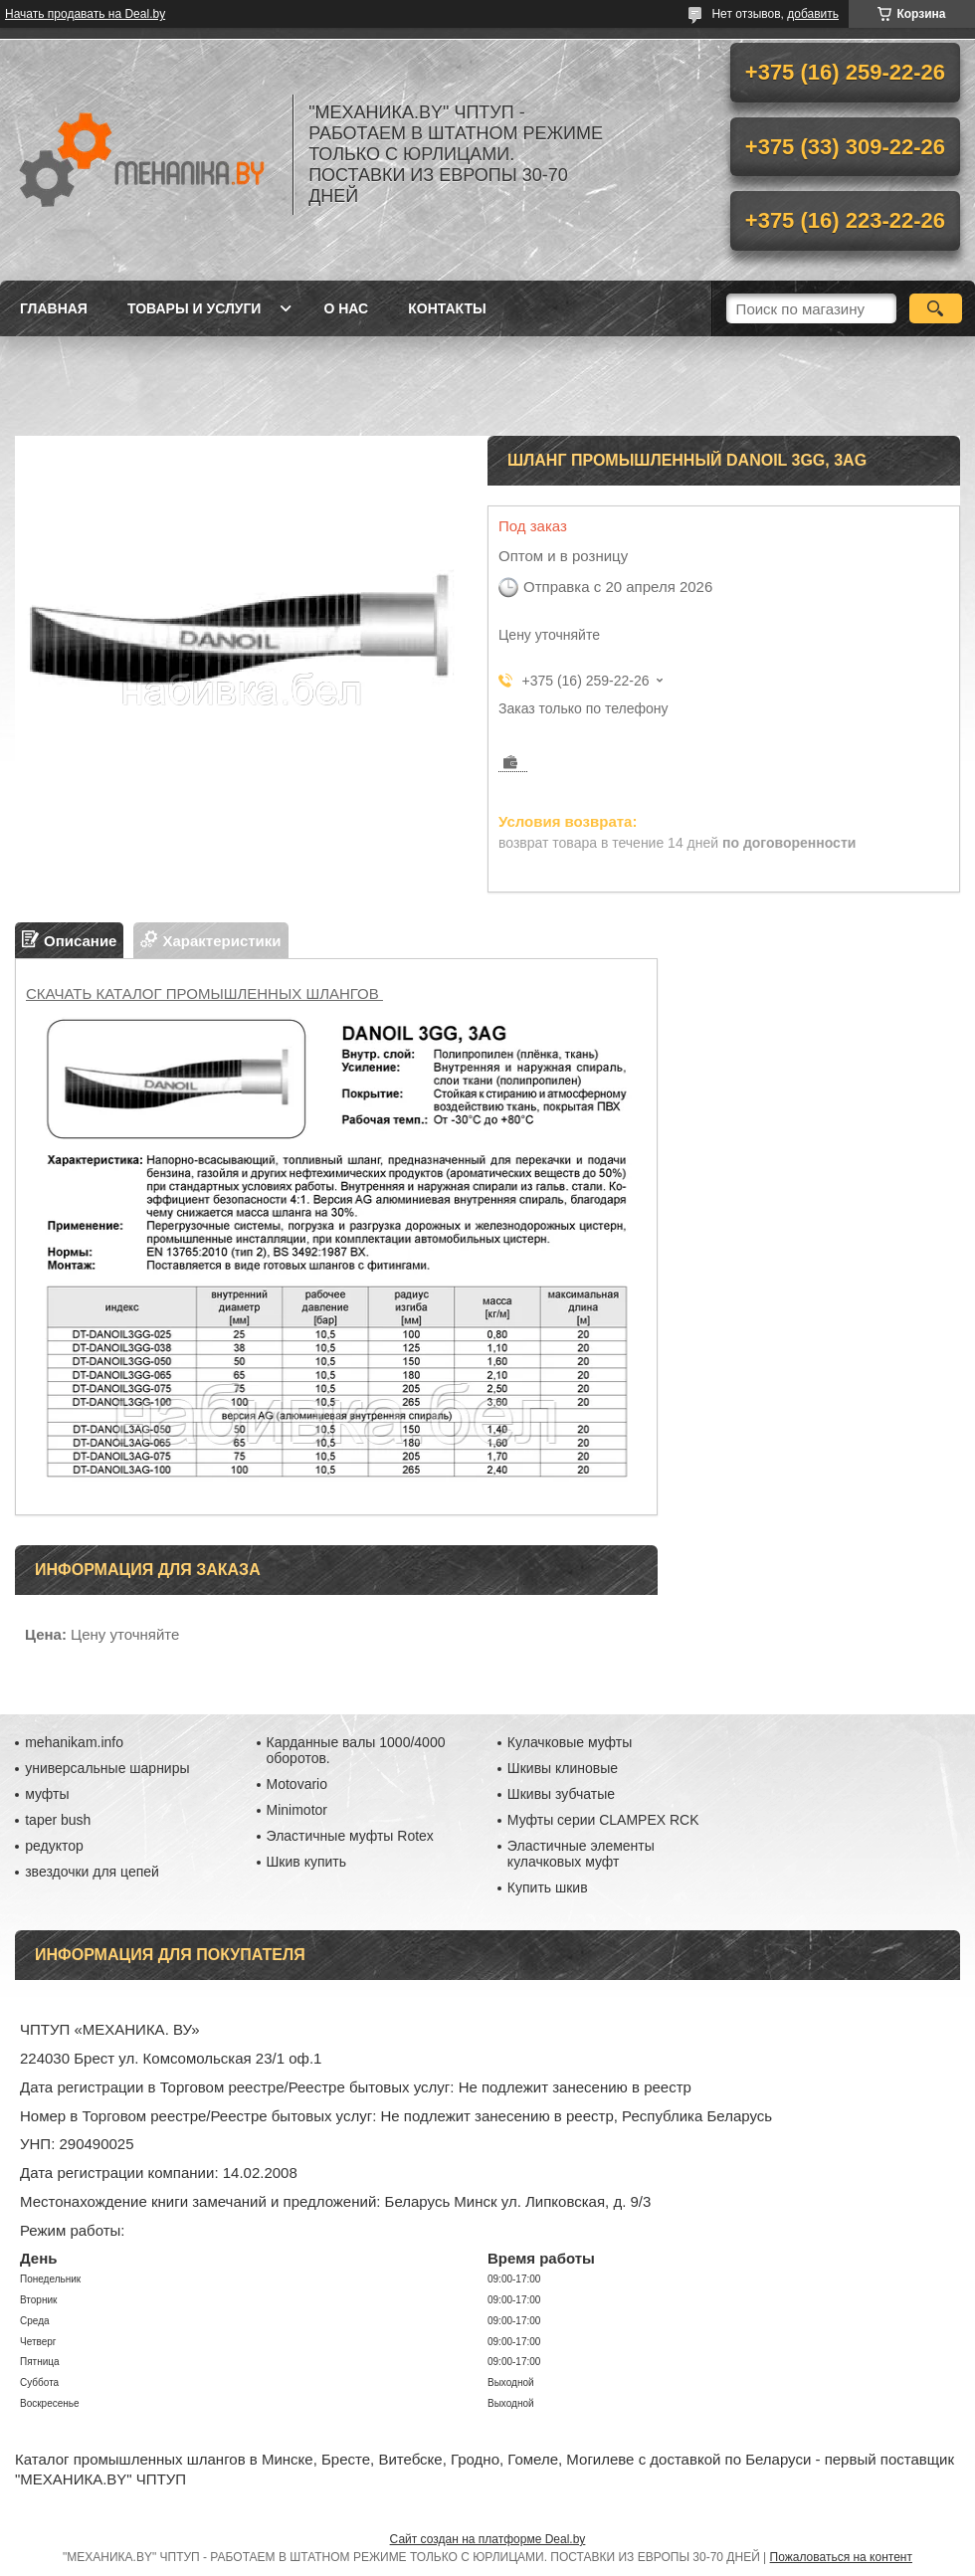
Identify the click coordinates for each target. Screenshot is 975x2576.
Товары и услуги (194, 308)
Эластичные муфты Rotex (350, 1836)
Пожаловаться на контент (841, 2557)
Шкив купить (307, 1862)
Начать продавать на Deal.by (85, 14)
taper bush (58, 1820)
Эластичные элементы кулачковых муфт (581, 1854)
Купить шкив (547, 1887)
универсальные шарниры (107, 1768)
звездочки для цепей (92, 1872)
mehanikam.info (74, 1742)
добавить (813, 14)
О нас (345, 308)
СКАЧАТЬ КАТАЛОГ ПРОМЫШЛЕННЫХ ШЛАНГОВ (204, 993)
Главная (54, 308)
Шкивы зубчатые (561, 1794)
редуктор (54, 1846)
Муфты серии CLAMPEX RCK (603, 1820)
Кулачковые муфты (569, 1742)
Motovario (297, 1784)
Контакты (447, 308)
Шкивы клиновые (562, 1768)
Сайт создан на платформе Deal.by (488, 2539)
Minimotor (297, 1810)
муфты (47, 1794)
